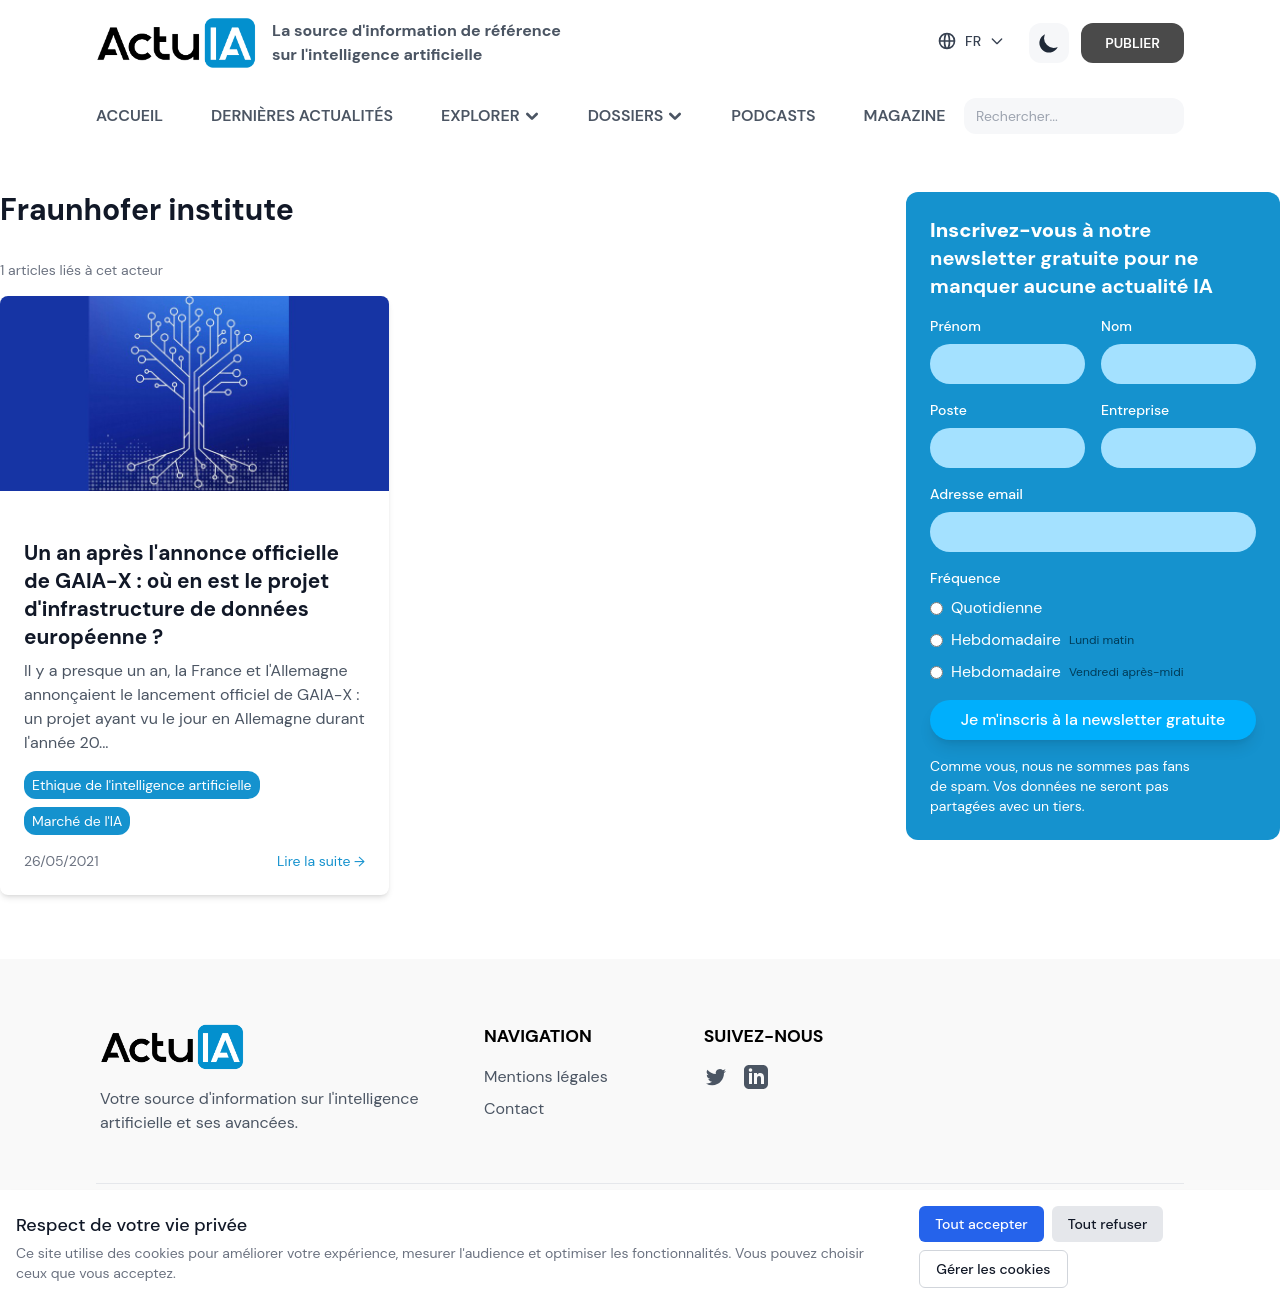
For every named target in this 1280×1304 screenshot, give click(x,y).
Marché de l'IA (77, 821)
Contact (514, 1108)
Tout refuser (1108, 1224)
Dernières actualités (302, 115)
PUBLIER (1132, 43)
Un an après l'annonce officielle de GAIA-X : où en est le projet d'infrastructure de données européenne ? (181, 594)
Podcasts (773, 115)
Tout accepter (981, 1224)
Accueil (129, 115)
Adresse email (976, 494)
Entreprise (1135, 410)
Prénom (955, 326)
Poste (948, 410)
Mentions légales (546, 1076)
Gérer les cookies (993, 1269)
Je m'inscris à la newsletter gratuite (1093, 719)
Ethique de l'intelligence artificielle (142, 785)
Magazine (905, 115)
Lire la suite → (321, 861)
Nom (1116, 326)
